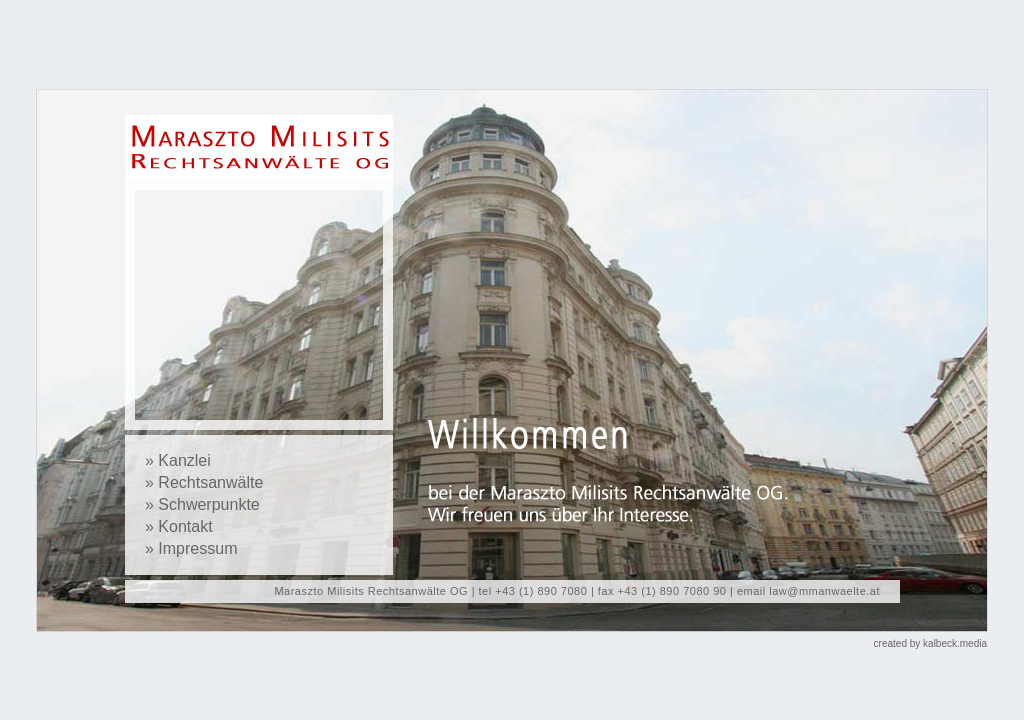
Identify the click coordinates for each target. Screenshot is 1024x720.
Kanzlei (184, 460)
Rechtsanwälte (210, 482)
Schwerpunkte (208, 504)
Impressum (197, 548)
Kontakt (185, 526)
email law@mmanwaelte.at (808, 591)
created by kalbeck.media (930, 643)
